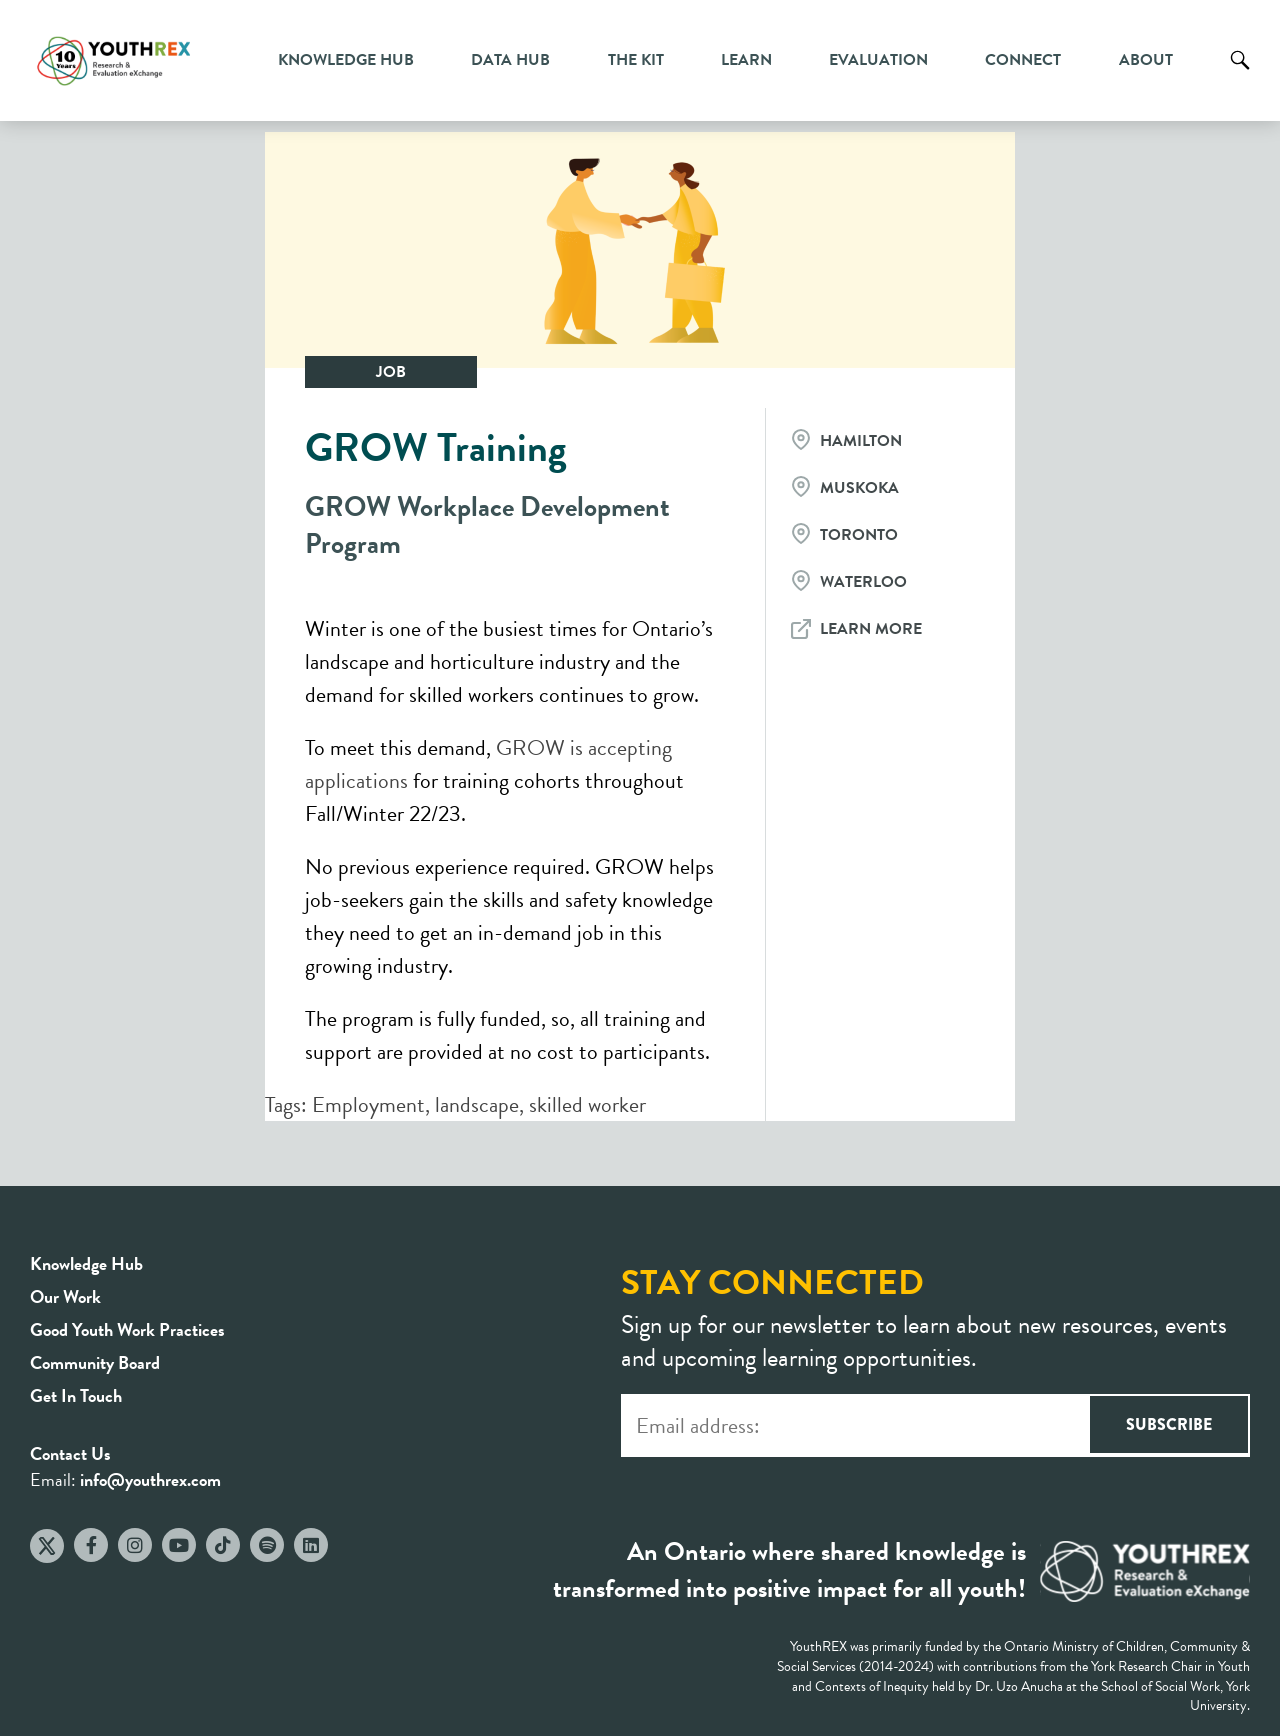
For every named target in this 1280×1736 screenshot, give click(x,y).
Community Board (95, 1362)
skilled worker (587, 1104)
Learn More (871, 629)
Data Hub (510, 60)
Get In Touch (76, 1395)
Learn (746, 60)
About (1146, 60)
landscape (477, 1104)
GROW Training (435, 447)
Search (1240, 75)
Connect (1023, 60)
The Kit (636, 60)
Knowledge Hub (346, 60)
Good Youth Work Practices (127, 1329)
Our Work (65, 1296)
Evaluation (878, 60)
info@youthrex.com (150, 1479)
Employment (368, 1104)
